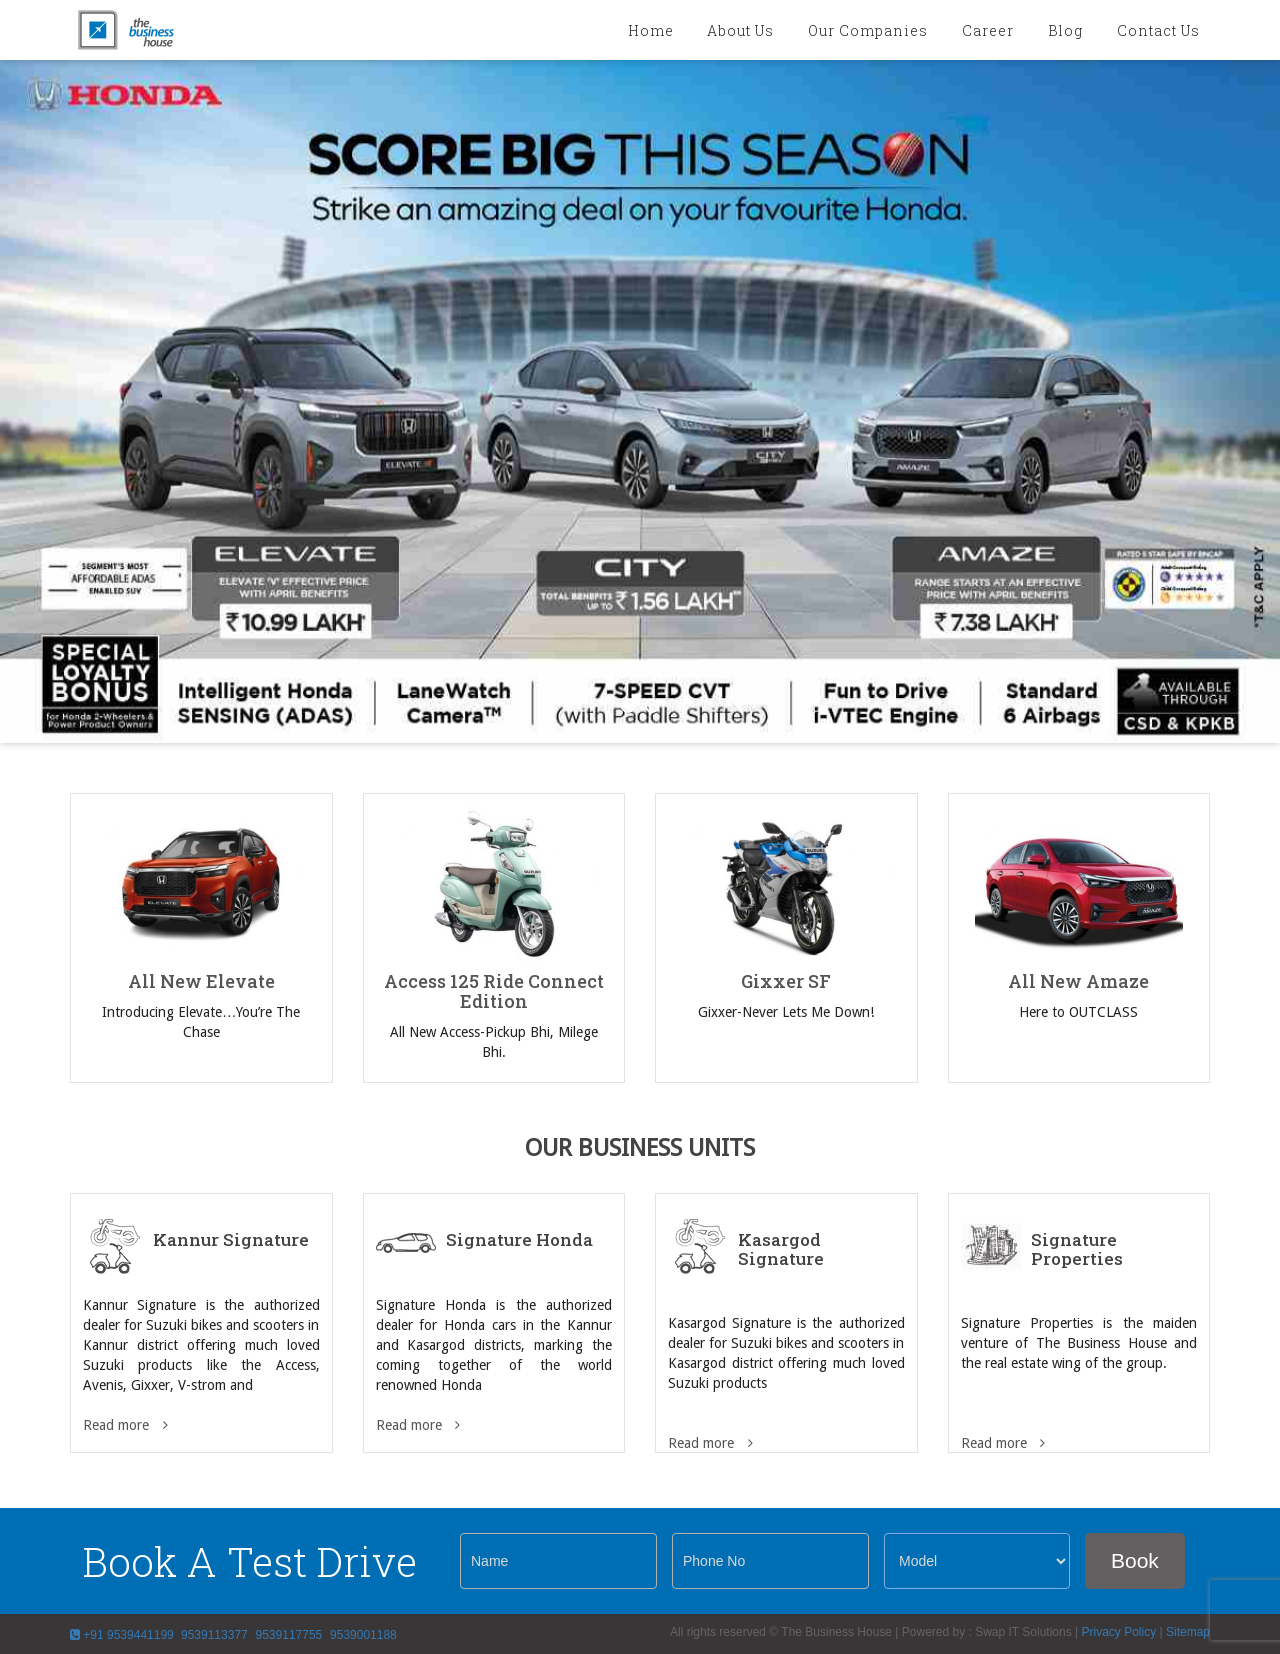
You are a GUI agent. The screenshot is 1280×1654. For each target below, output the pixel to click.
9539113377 (213, 1635)
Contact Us (1158, 30)
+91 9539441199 (122, 1635)
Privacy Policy (1118, 1632)
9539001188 (363, 1635)
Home (651, 30)
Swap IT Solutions (1023, 1632)
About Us (740, 30)
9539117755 (289, 1635)
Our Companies (868, 30)
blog (1065, 30)
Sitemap (1188, 1632)
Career (988, 30)
